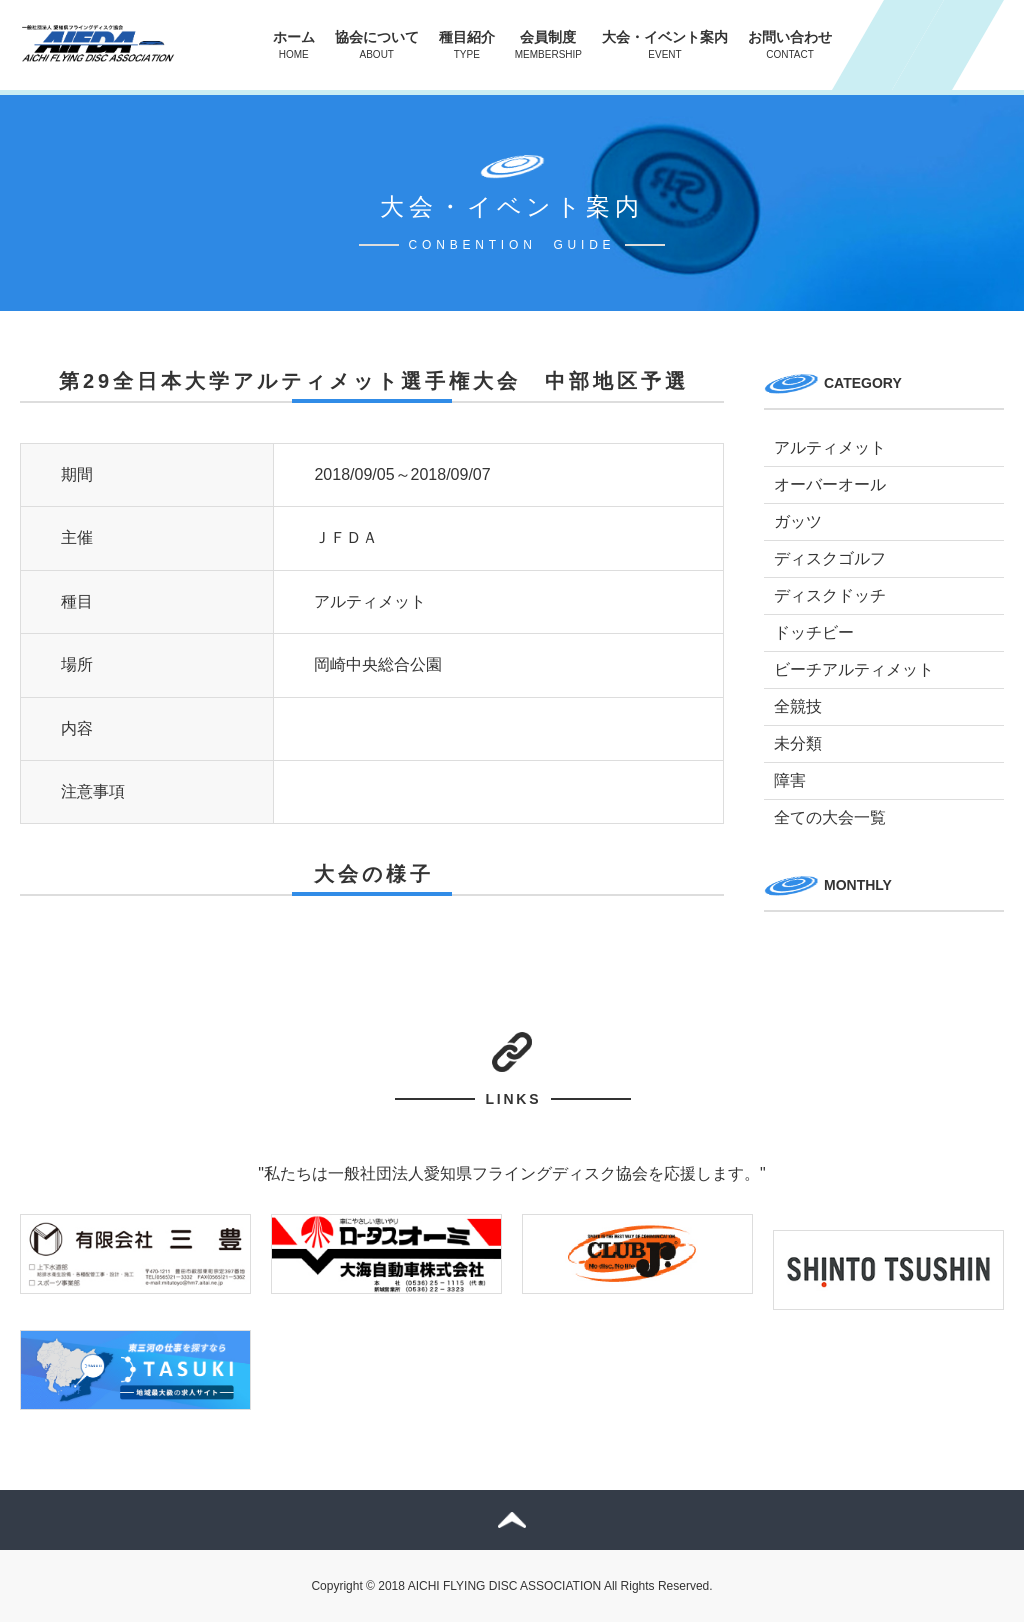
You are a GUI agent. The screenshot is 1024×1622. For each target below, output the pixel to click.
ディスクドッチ (830, 595)
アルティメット (830, 447)
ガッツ (798, 521)
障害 (790, 780)
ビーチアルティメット (854, 669)
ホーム (294, 44)
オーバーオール (830, 484)
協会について (377, 44)
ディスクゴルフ (830, 558)
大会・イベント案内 (665, 44)
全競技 (798, 706)
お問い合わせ (790, 44)
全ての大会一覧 (830, 817)
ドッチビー (814, 632)
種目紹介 (467, 44)
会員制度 (548, 44)
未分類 (798, 743)
